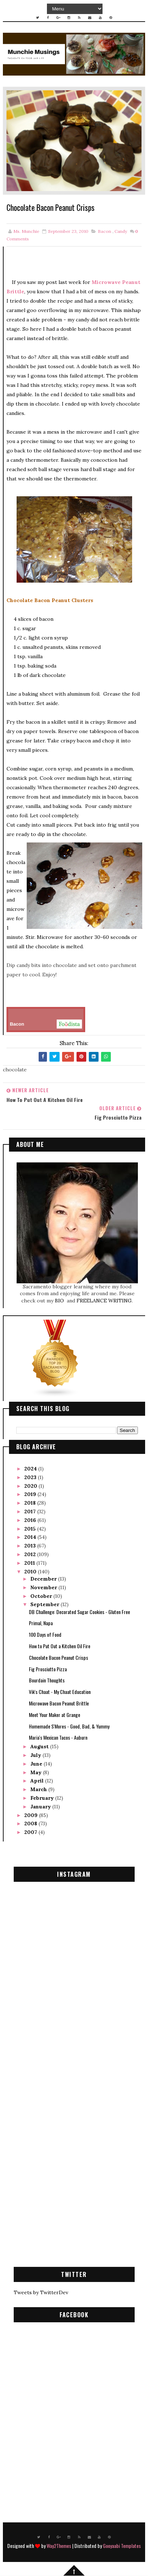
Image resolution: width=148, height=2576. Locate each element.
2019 (31, 1494)
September (45, 1604)
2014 (31, 1537)
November (44, 1588)
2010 (31, 1571)
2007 (31, 1832)
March (39, 1789)
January (41, 1807)
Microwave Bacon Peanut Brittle (59, 1703)
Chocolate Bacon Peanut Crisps (58, 1658)
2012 (30, 1554)
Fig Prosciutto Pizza (48, 1669)
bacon (104, 231)
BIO (60, 1301)
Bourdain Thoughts (47, 1680)
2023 (31, 1477)
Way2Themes (59, 2546)
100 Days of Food (45, 1635)
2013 (30, 1546)
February (42, 1798)
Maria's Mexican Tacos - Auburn (58, 1737)
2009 (31, 1815)
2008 (31, 1824)
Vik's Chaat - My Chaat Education (60, 1692)
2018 (30, 1503)
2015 (30, 1529)
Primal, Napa (41, 1623)
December (44, 1579)
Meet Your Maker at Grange (54, 1715)
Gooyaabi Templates (122, 2546)
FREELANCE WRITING (104, 1301)
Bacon (46, 1024)
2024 (31, 1469)
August (40, 1747)
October (41, 1596)
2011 (30, 1563)
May (36, 1772)
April (37, 1781)
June (37, 1764)
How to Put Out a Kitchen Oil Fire (59, 1646)
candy (120, 231)
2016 (31, 1520)
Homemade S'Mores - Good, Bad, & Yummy (69, 1726)
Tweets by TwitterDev (41, 2293)
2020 (31, 1486)
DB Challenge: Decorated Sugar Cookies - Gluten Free (79, 1611)
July (36, 1755)
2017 (30, 1512)
